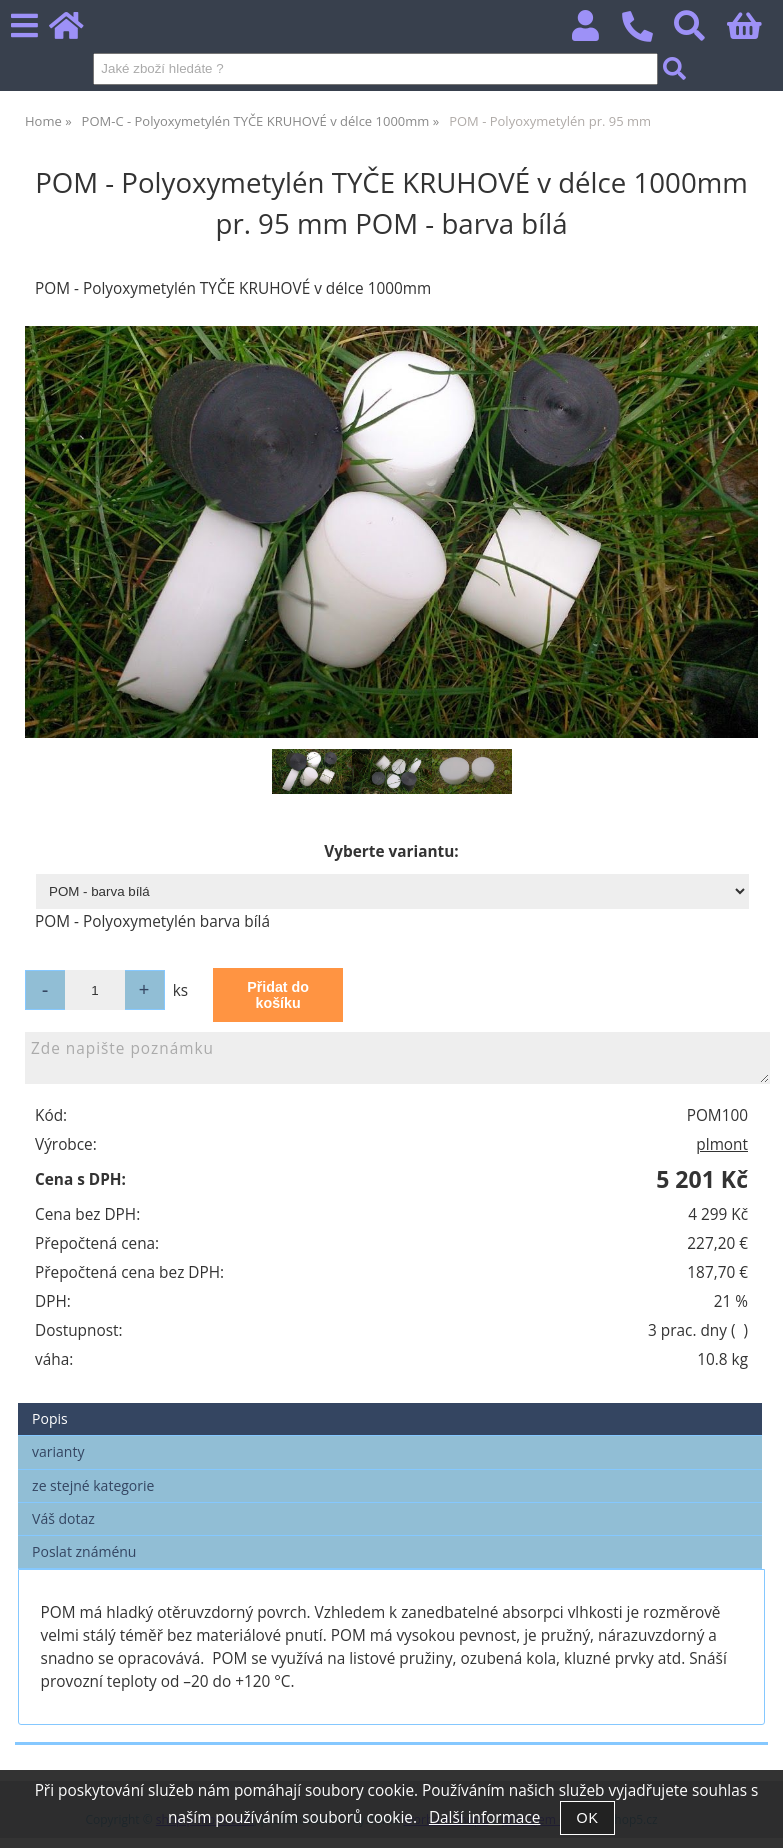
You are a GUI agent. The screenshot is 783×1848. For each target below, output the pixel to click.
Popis (50, 1418)
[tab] (390, 1403)
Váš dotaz (63, 1518)
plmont (722, 1144)
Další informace (484, 1817)
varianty (58, 1451)
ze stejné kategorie (93, 1485)
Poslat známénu (84, 1551)
